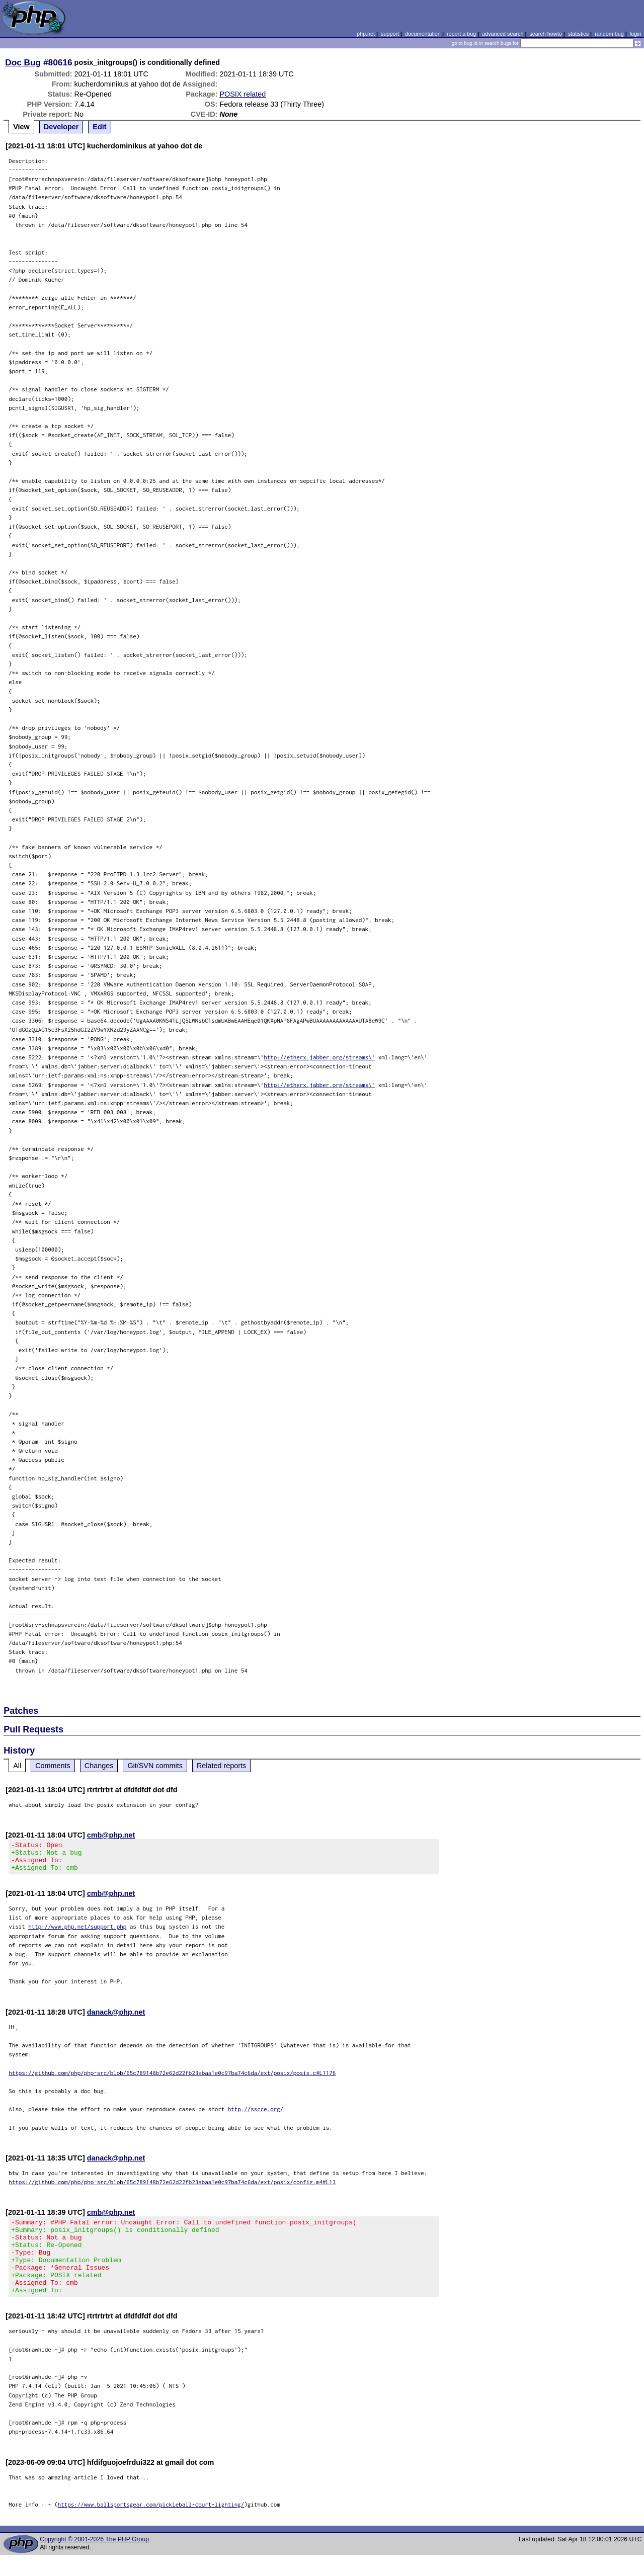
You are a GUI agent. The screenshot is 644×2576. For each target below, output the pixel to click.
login (635, 34)
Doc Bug (23, 62)
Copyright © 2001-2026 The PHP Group (94, 2560)
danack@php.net (116, 2018)
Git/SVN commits (155, 1766)
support (390, 34)
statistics (578, 34)
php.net (366, 34)
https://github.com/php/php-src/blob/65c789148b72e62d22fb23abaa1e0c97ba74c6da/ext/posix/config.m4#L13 (172, 2188)
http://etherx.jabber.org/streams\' (319, 1057)
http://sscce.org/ (256, 2115)
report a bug (461, 34)
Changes (99, 1766)
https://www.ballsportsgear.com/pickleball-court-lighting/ (151, 2525)
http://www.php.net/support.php (77, 1932)
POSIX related (242, 94)
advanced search (502, 34)
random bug (609, 34)
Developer (61, 127)
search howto (545, 34)
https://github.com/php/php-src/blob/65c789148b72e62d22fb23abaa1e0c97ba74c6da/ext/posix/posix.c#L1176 (172, 2078)
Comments (52, 1766)
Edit (99, 127)
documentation (423, 34)
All (17, 1766)
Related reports (221, 1766)
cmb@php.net (111, 1835)
